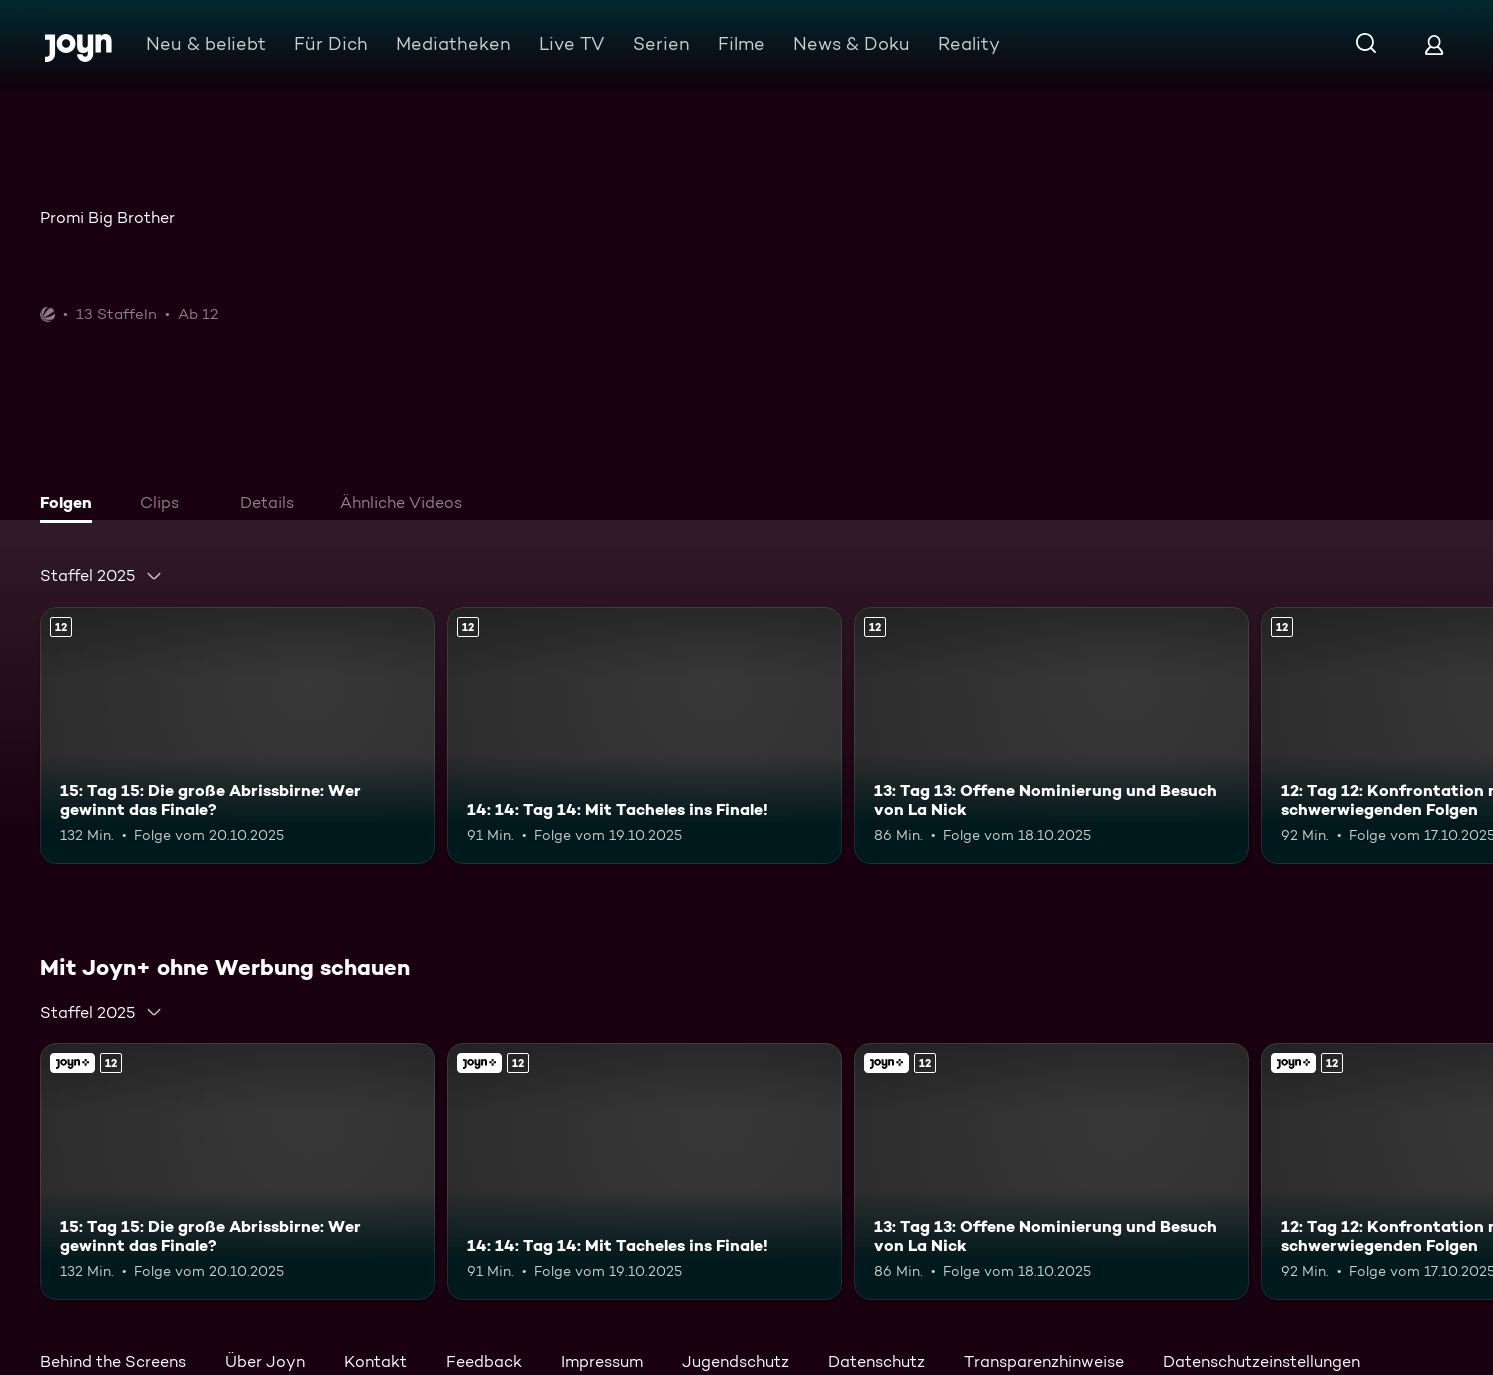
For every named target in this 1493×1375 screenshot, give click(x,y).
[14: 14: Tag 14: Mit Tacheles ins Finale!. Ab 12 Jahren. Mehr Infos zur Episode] (644, 735)
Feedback (484, 1361)
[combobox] (101, 576)
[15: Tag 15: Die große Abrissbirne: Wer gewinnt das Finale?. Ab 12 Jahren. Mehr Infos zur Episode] (237, 735)
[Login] (1434, 44)
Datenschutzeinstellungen (1261, 1361)
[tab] (71, 505)
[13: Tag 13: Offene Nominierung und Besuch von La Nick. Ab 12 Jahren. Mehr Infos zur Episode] (1051, 735)
